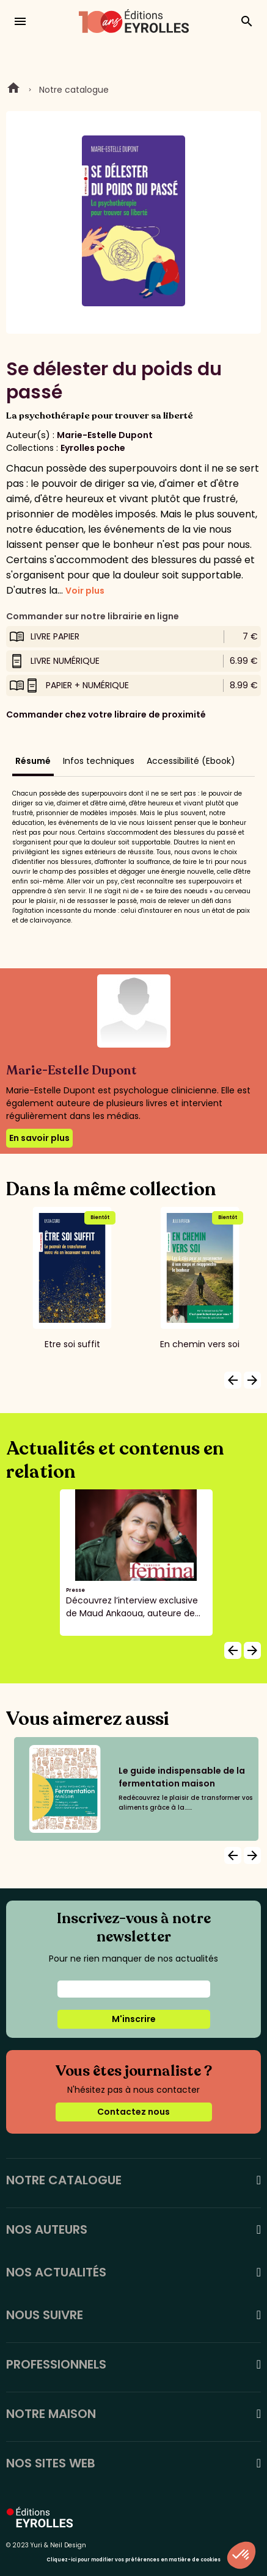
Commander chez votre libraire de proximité (106, 714)
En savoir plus (39, 1138)
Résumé (33, 761)
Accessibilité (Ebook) (191, 761)
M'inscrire (134, 2019)
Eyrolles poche (92, 448)
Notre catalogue (74, 90)
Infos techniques (98, 761)
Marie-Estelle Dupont (105, 435)
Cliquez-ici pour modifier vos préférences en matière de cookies (133, 2559)
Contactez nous (133, 2112)
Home (13, 90)
